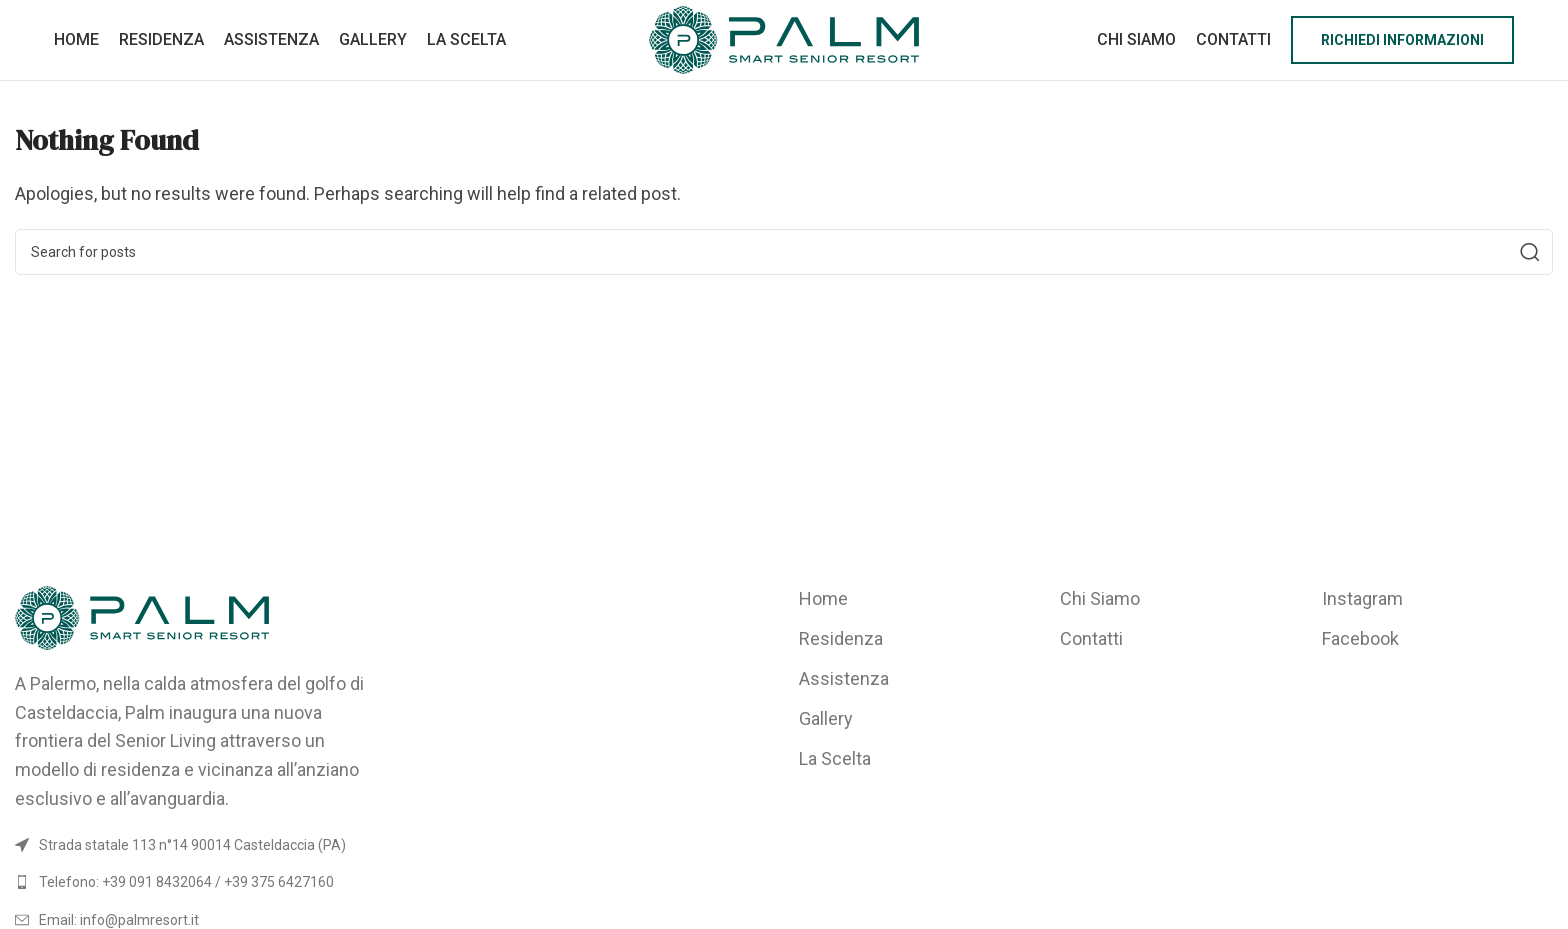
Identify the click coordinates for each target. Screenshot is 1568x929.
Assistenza (844, 678)
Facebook (1360, 638)
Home (823, 598)
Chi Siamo (1100, 598)
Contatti (1091, 638)
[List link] (196, 882)
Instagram (1362, 598)
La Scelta (835, 758)
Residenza (841, 638)
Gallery (826, 718)
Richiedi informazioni (1402, 40)
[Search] (784, 252)
